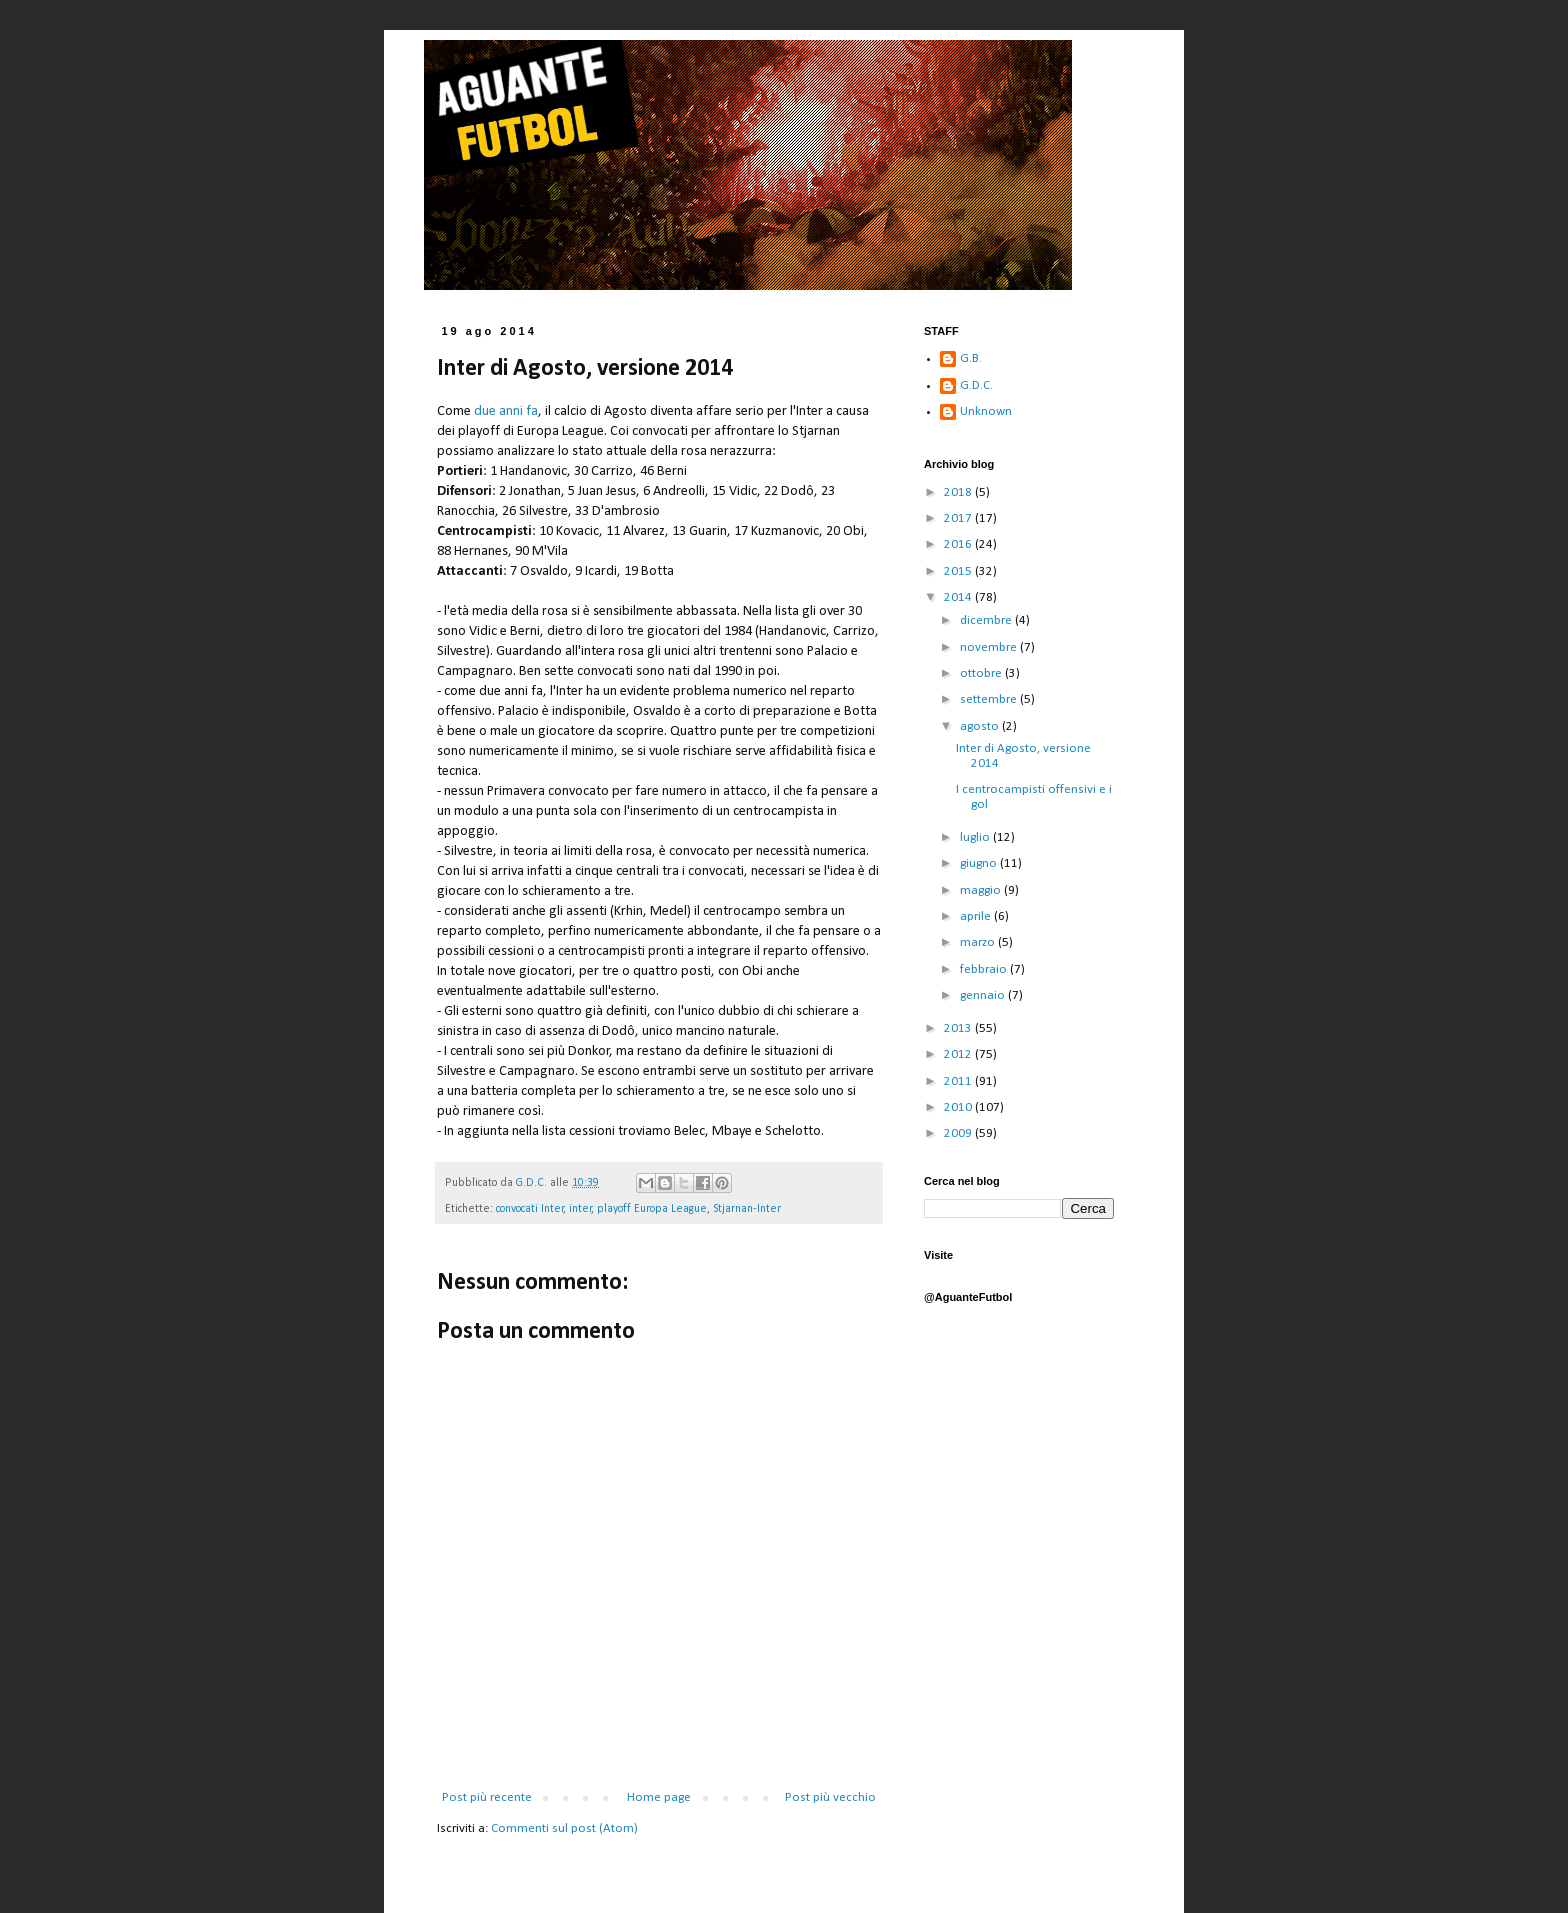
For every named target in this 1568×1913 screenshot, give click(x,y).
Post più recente (487, 1797)
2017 (959, 518)
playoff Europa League (652, 1209)
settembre (990, 699)
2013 (959, 1028)
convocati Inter (530, 1209)
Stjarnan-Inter (747, 1209)
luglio (976, 837)
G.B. (971, 358)
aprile (977, 916)
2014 (959, 597)
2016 (959, 544)
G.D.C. (976, 385)
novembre (990, 647)
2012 (959, 1054)
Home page (659, 1797)
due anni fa (506, 411)
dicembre (987, 620)
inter (580, 1209)
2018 (959, 492)
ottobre (982, 673)
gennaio (984, 995)
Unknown (986, 411)
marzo (979, 942)
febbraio (985, 969)
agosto (981, 726)
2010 (959, 1107)
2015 (959, 571)
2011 (959, 1081)
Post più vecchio (830, 1797)
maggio (982, 890)
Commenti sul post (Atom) (564, 1828)
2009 (959, 1133)
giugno (980, 863)
